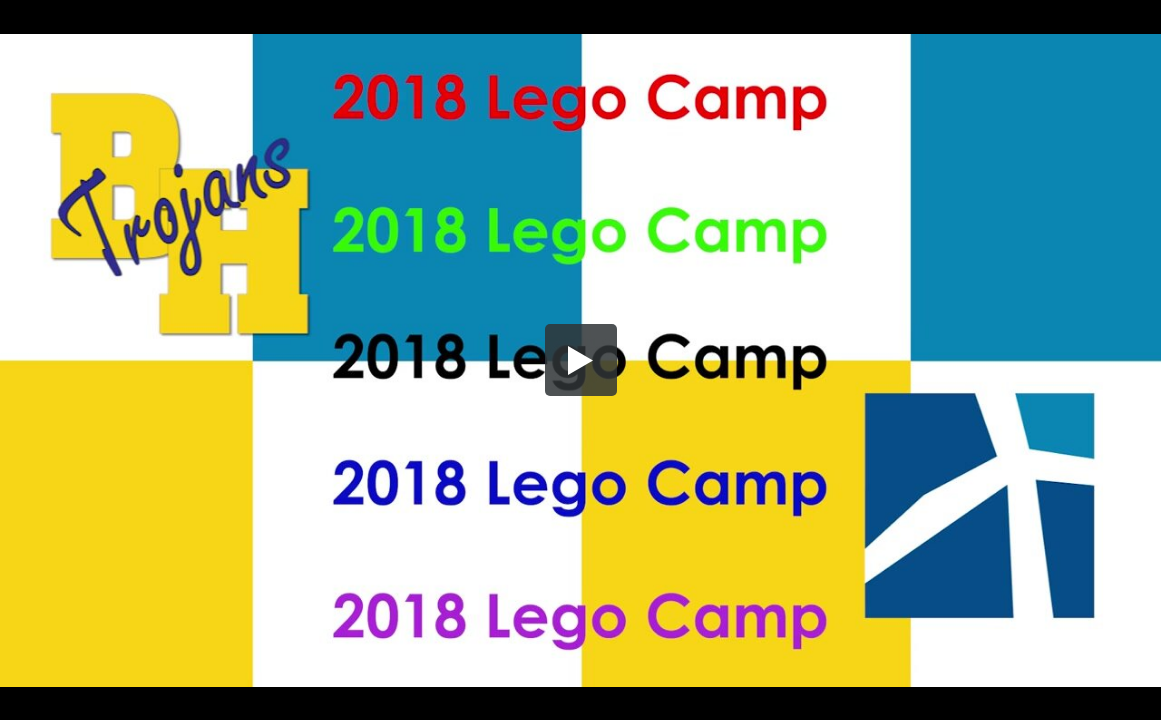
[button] (581, 360)
